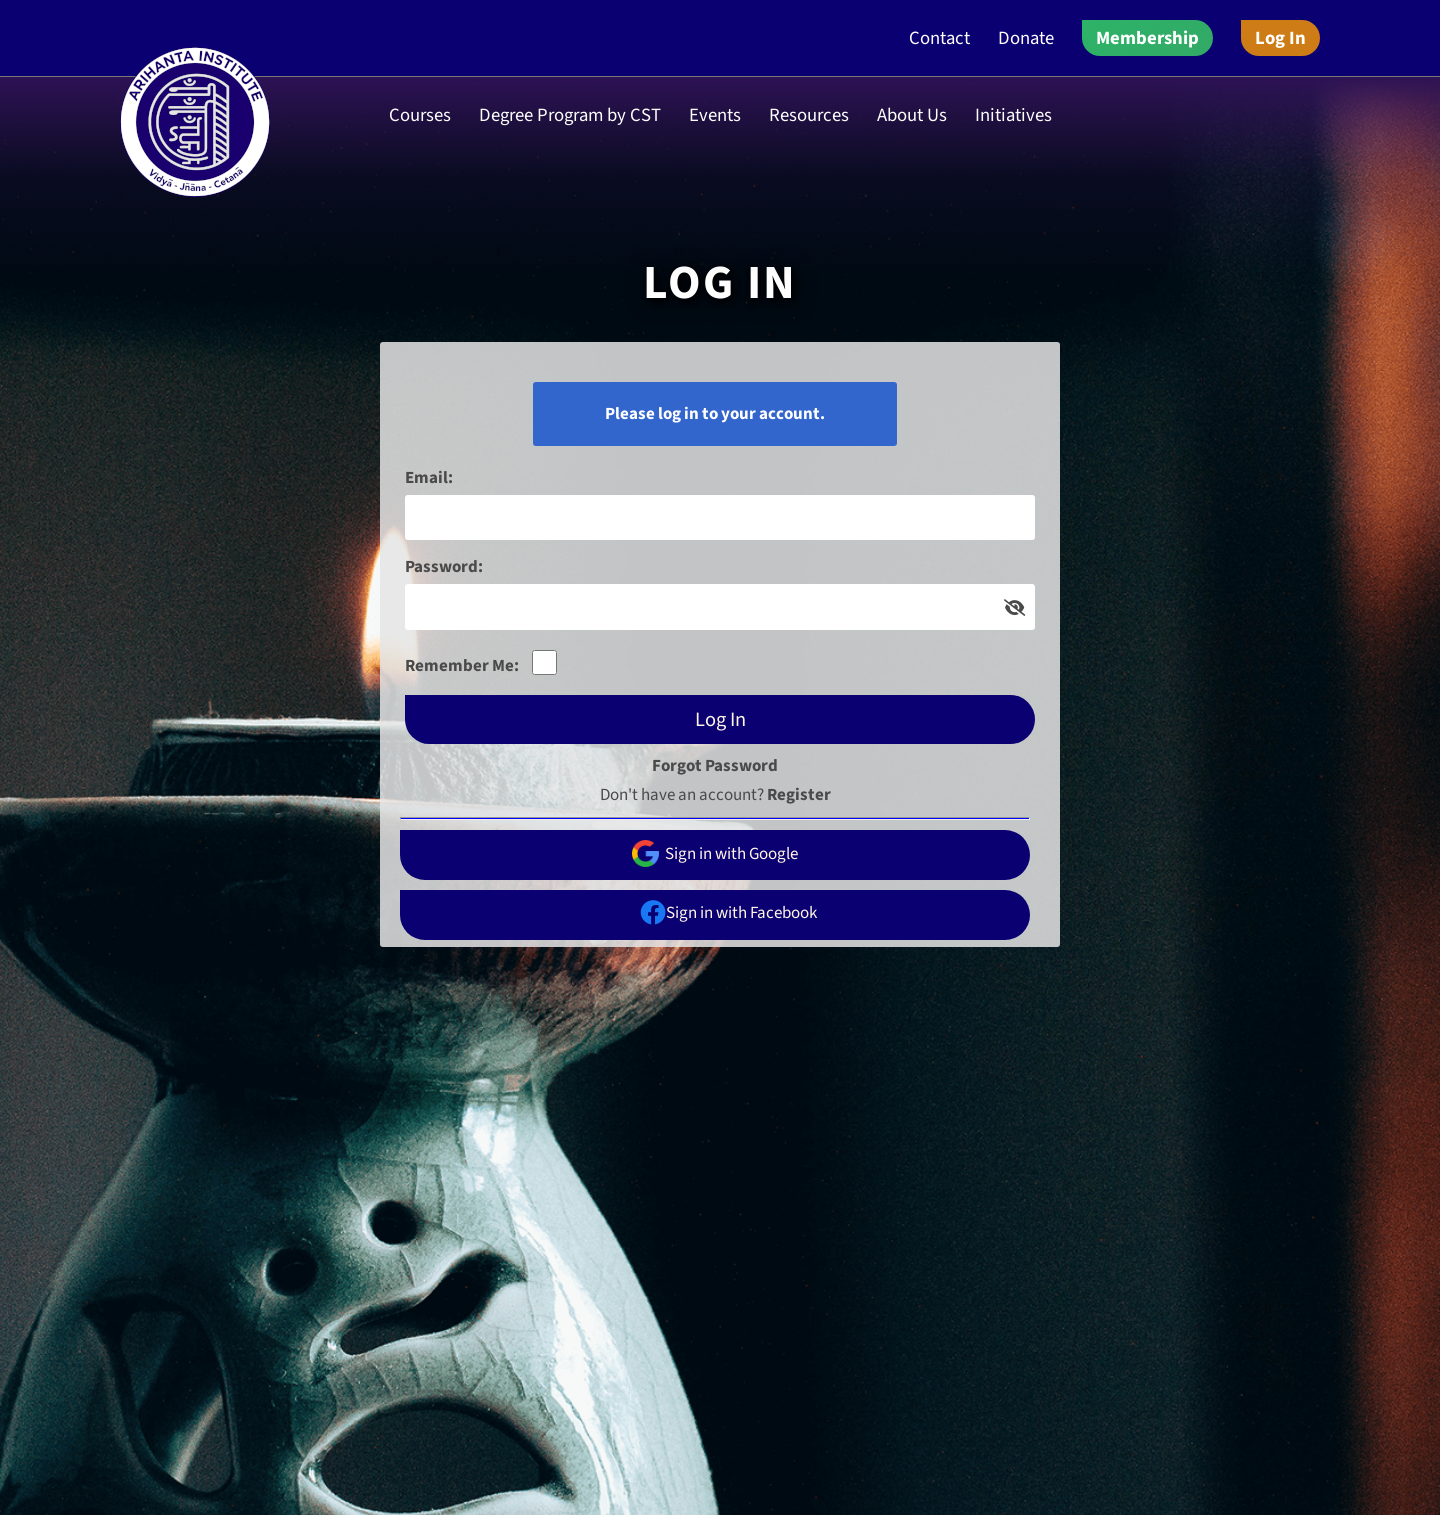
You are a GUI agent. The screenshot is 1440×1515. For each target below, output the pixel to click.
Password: (444, 567)
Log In (1280, 38)
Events (715, 115)
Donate (1026, 38)
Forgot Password (715, 766)
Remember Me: (462, 666)
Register (799, 795)
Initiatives (1013, 115)
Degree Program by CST (570, 115)
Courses (420, 115)
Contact (939, 38)
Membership (1147, 38)
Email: (429, 478)
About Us (912, 115)
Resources (809, 115)
